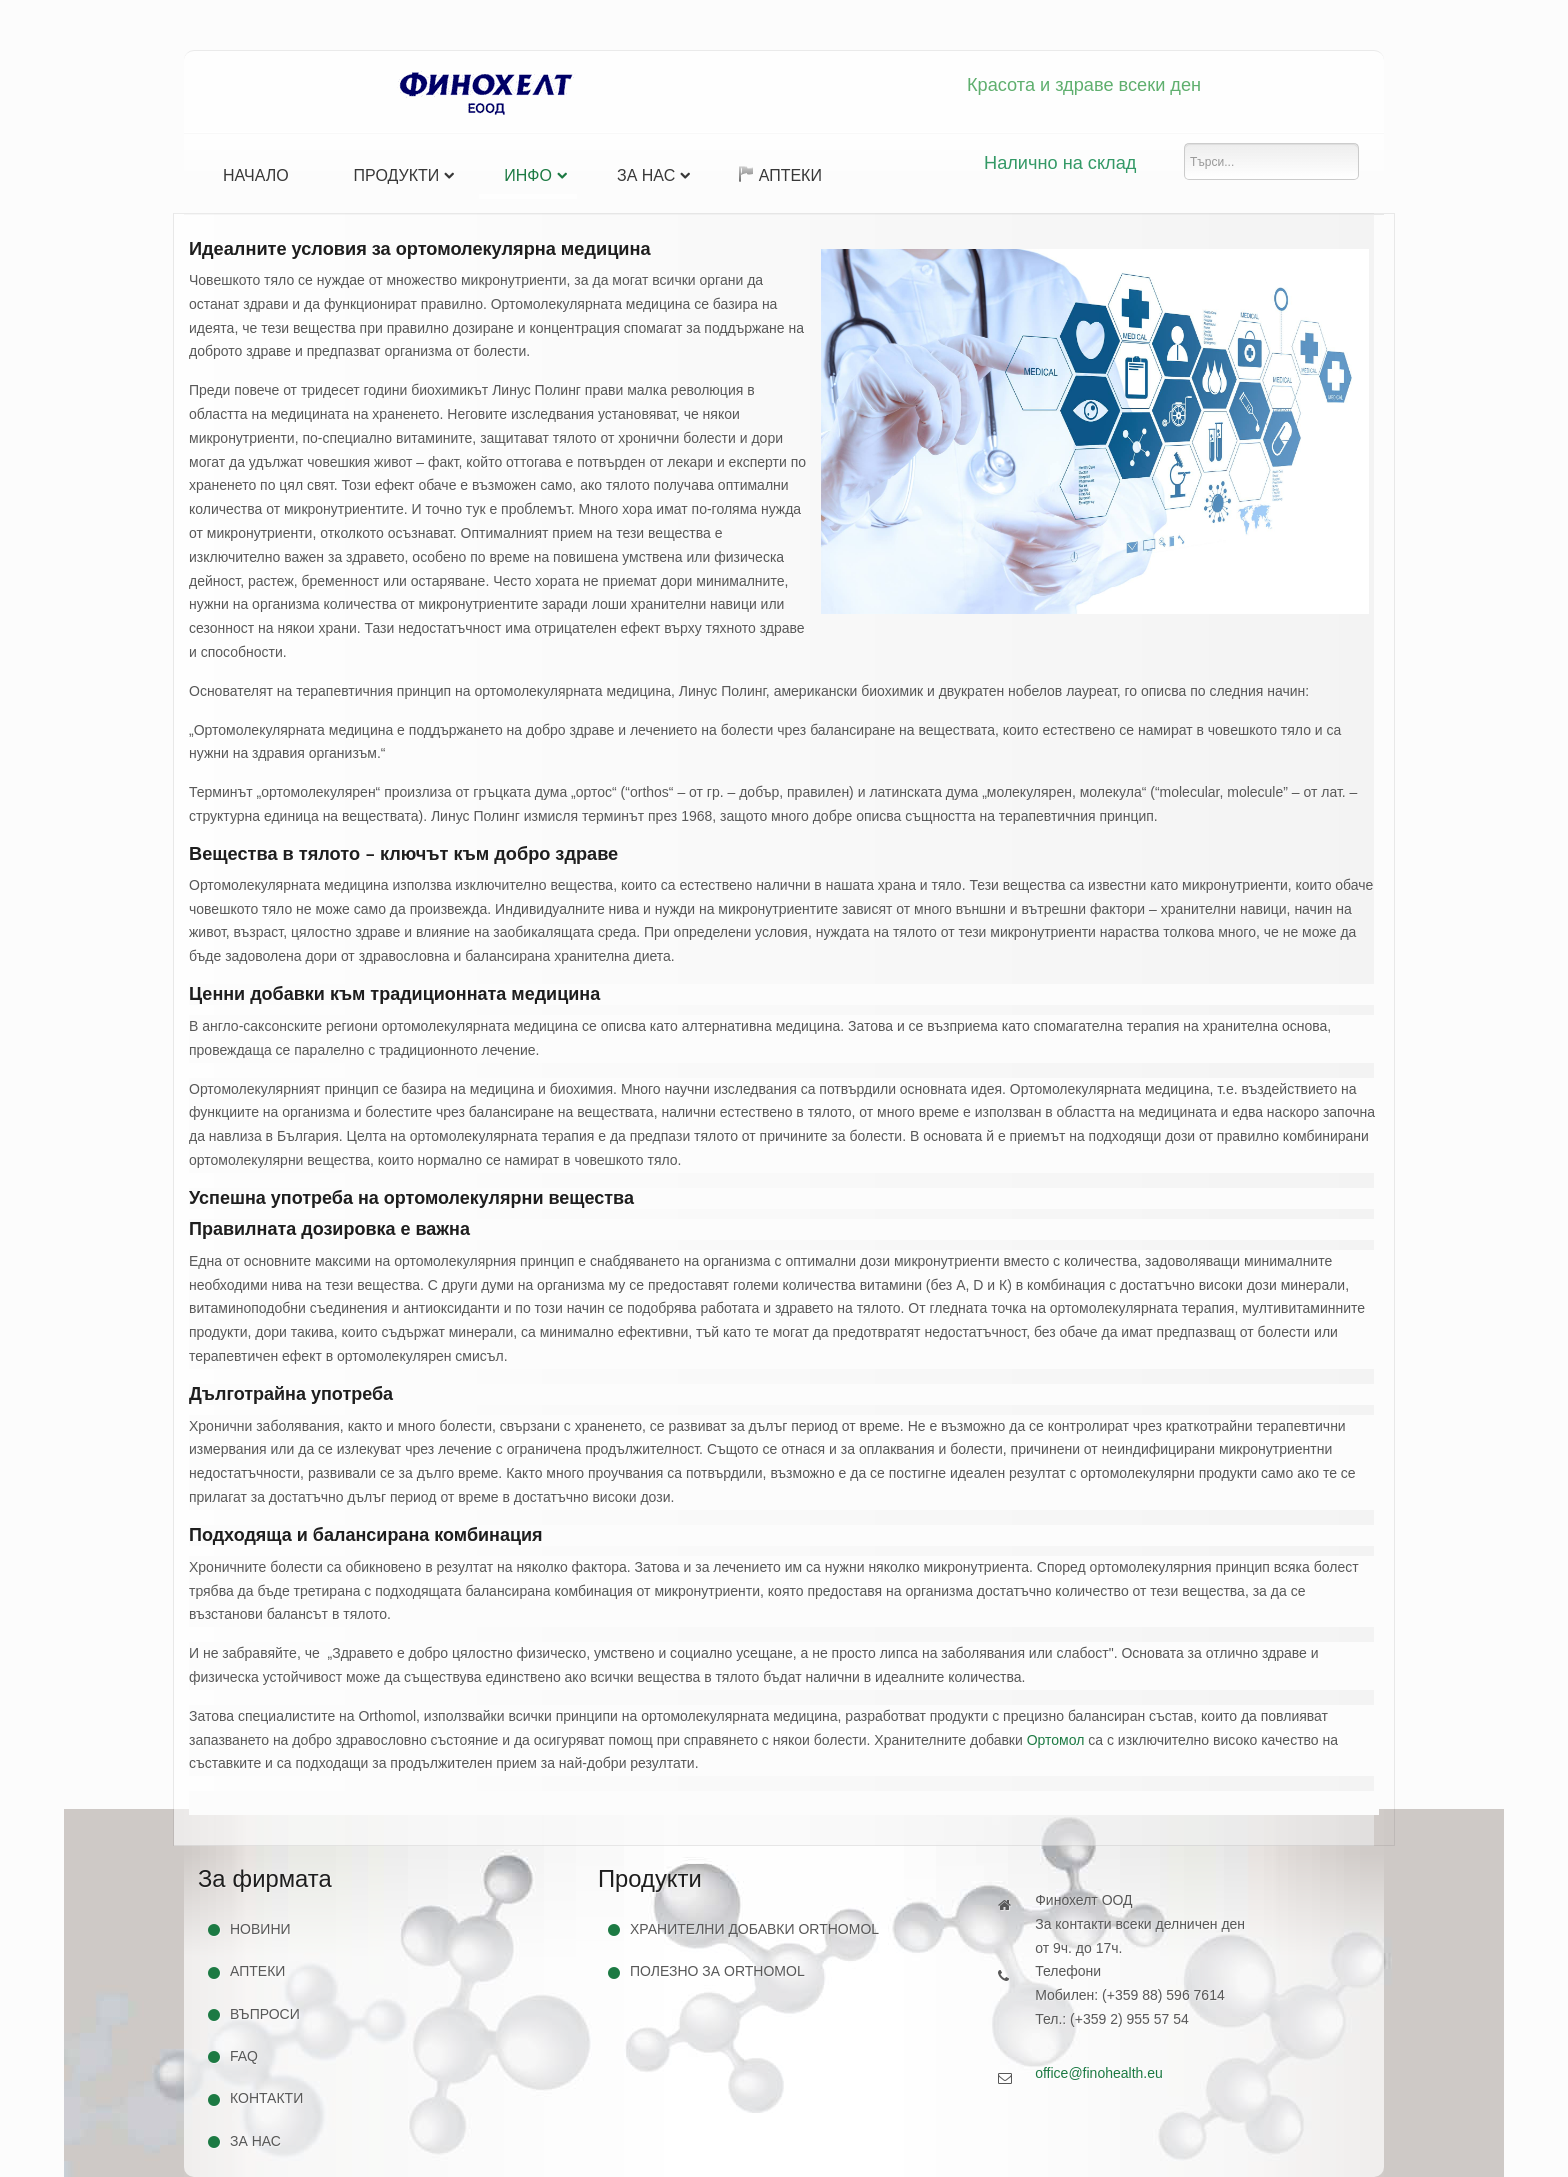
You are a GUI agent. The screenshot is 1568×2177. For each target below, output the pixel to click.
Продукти (397, 175)
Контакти (266, 2098)
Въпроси (265, 2014)
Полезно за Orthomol (717, 1971)
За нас (646, 175)
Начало (256, 175)
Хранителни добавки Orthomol (754, 1929)
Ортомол (1056, 1740)
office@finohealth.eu (1099, 2073)
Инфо (528, 175)
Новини (260, 1929)
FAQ (244, 2056)
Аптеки (780, 175)
